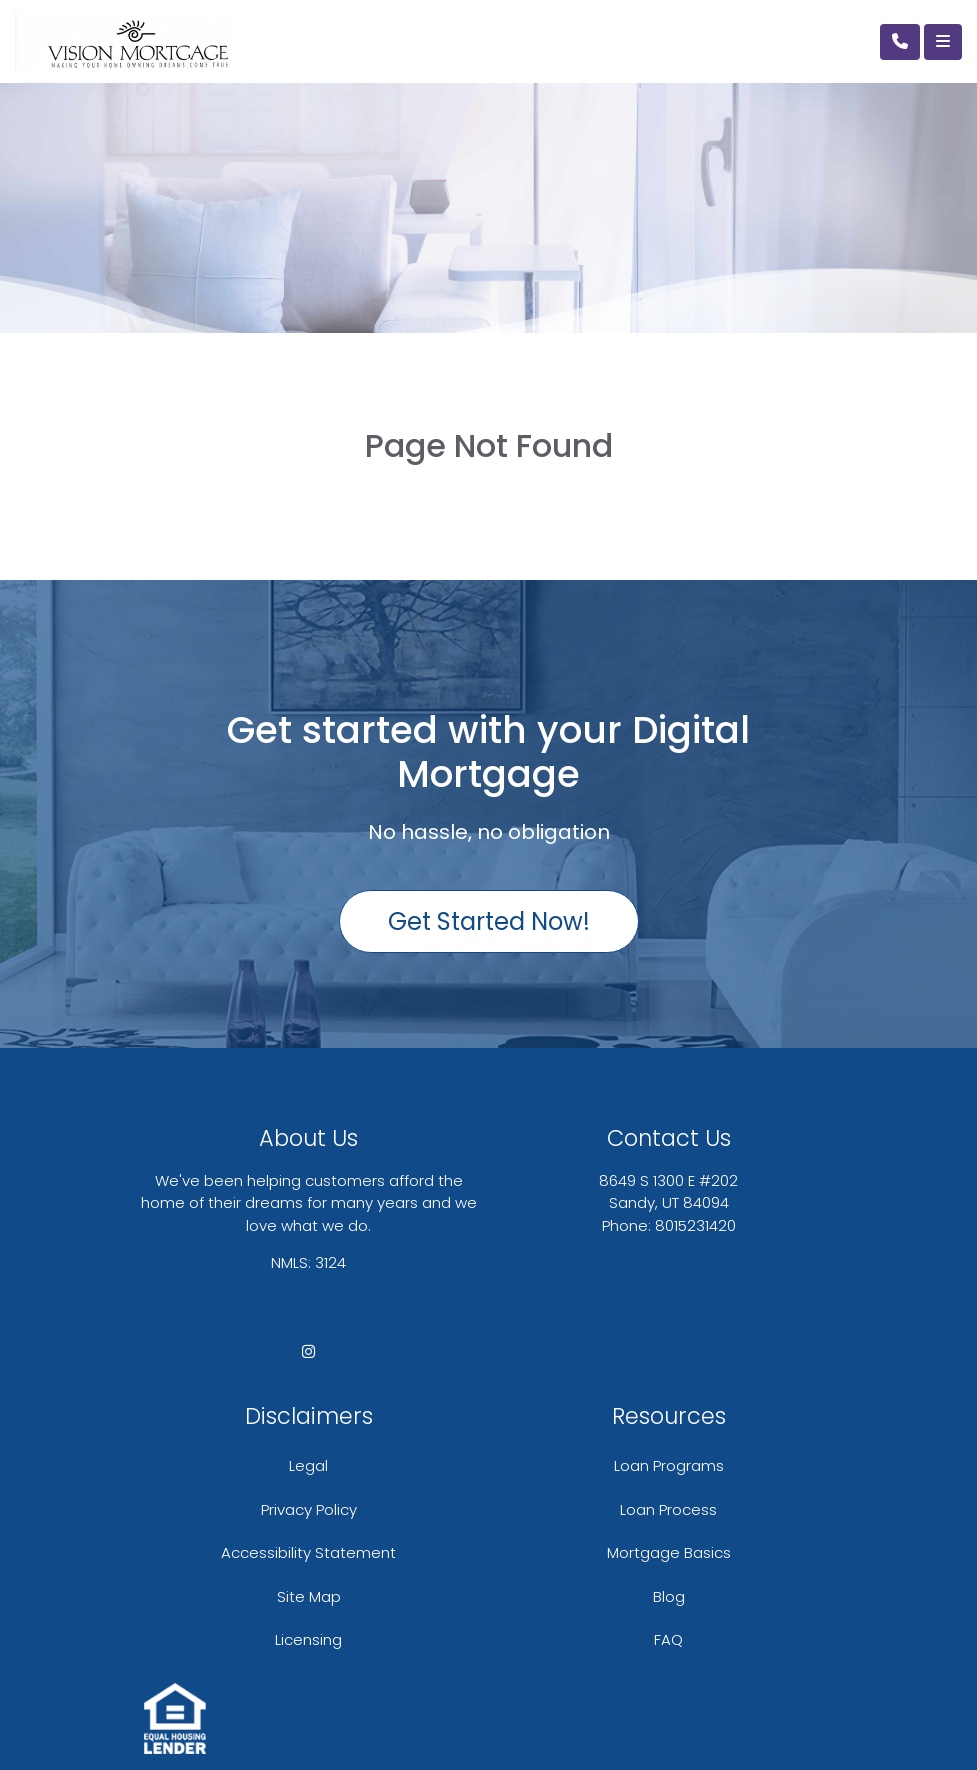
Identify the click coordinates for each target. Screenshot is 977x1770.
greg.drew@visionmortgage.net (668, 1247)
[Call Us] (900, 42)
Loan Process (668, 1509)
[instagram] (308, 1351)
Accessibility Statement (308, 1552)
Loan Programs (669, 1465)
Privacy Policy (309, 1509)
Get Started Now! (489, 921)
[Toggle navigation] (943, 42)
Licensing (308, 1639)
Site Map (309, 1596)
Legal (308, 1465)
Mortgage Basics (669, 1552)
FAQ (668, 1639)
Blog (669, 1596)
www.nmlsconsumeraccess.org (308, 1304)
